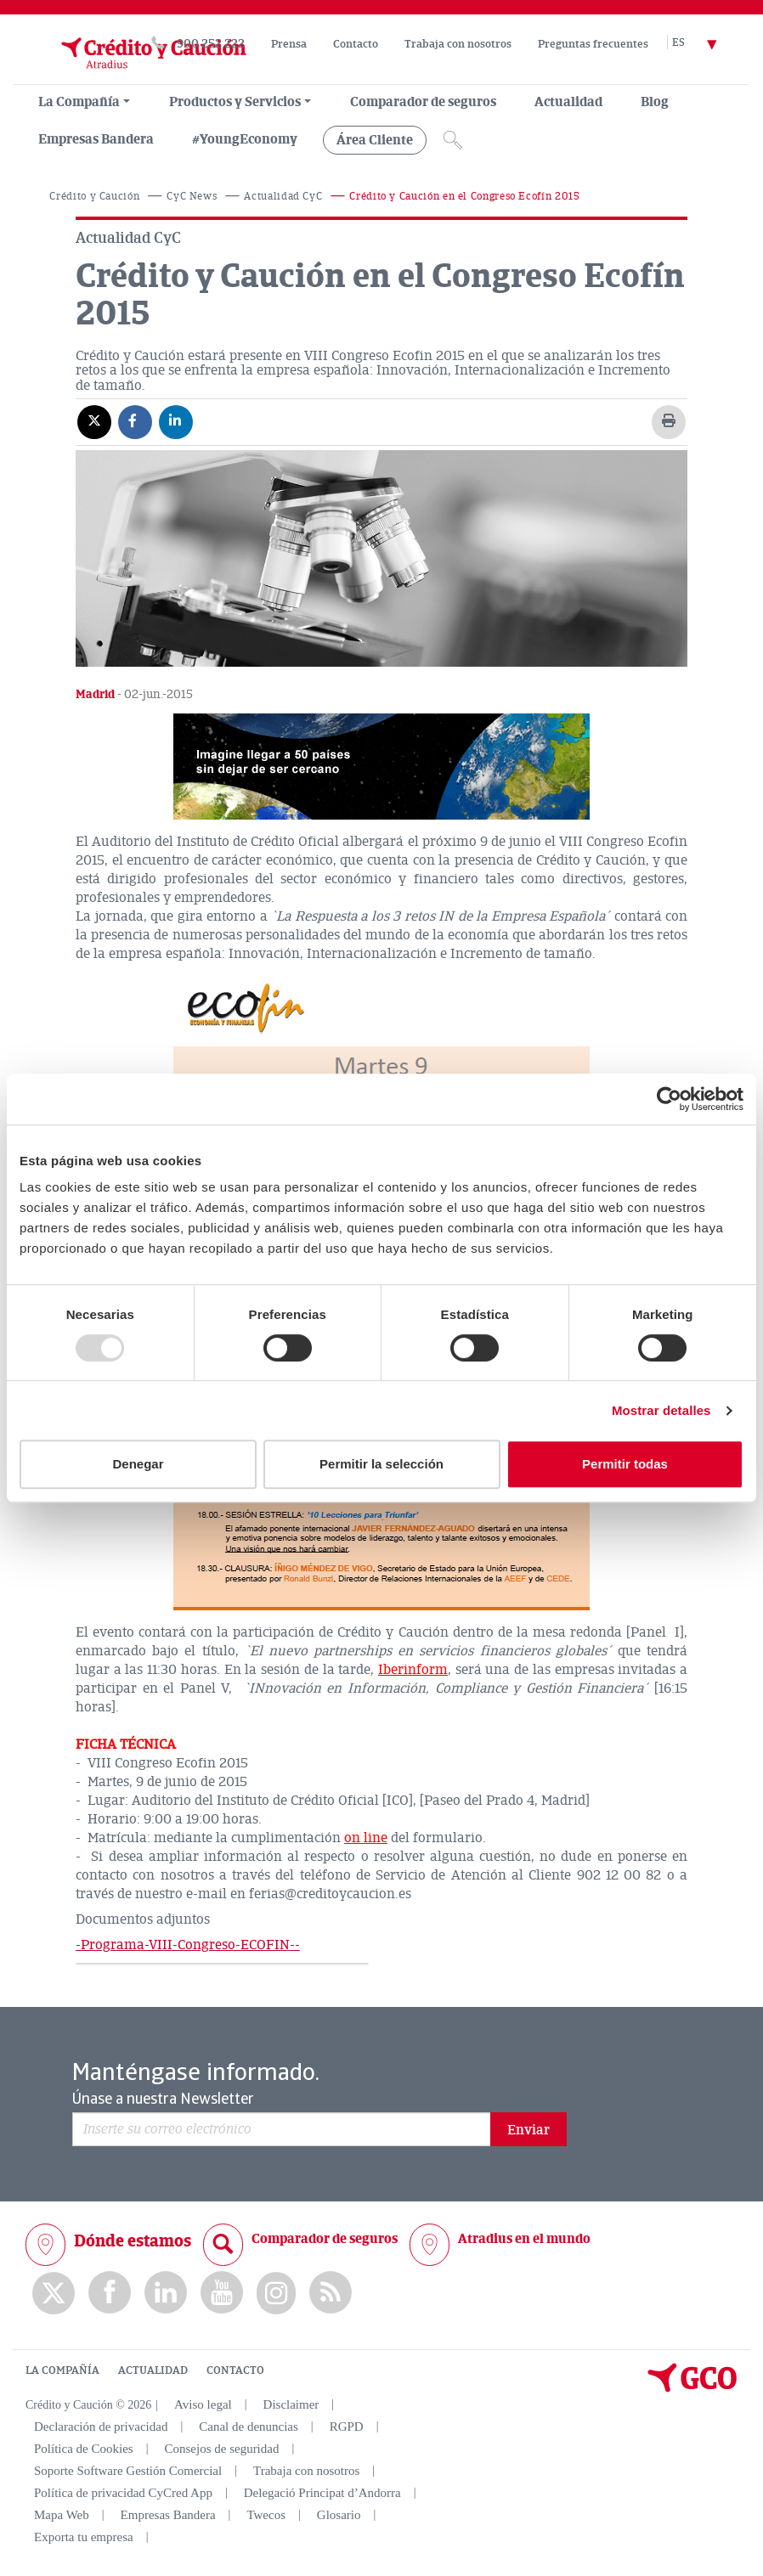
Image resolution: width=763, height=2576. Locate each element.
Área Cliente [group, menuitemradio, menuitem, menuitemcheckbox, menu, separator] (374, 140)
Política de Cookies (83, 2448)
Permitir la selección (381, 1464)
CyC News (192, 196)
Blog (655, 101)
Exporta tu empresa (83, 2537)
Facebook (110, 2293)
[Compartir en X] (94, 421)
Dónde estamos (132, 2241)
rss (330, 2293)
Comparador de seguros (423, 101)
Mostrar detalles (661, 1410)
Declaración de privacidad (100, 2426)
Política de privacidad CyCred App (123, 2493)
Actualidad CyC (283, 196)
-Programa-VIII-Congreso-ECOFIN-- (188, 1944)
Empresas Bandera (96, 139)
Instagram (276, 2293)
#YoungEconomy (244, 139)
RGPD (347, 2426)
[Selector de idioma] (704, 44)
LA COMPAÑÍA (62, 2370)
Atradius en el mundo (524, 2238)
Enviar (528, 2130)
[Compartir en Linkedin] (176, 421)
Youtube (222, 2293)
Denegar (137, 1464)
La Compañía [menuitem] (79, 101)
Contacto (355, 44)
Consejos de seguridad (221, 2448)
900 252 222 (211, 44)
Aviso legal (203, 2404)
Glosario (339, 2515)
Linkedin (166, 2293)
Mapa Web (61, 2515)
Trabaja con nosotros (457, 44)
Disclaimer (291, 2404)
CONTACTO (235, 2370)
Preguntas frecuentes (593, 44)
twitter (53, 2293)
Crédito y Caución (94, 196)
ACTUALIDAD (153, 2370)
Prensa (289, 44)
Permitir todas (625, 1464)
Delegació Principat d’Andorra (322, 2493)
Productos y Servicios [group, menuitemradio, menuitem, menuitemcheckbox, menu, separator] (235, 101)
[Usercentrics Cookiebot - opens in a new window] (669, 1099)
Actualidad (568, 101)
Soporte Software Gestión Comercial (128, 2470)
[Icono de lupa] (453, 140)
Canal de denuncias (248, 2426)
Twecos (265, 2515)
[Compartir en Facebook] (135, 421)
